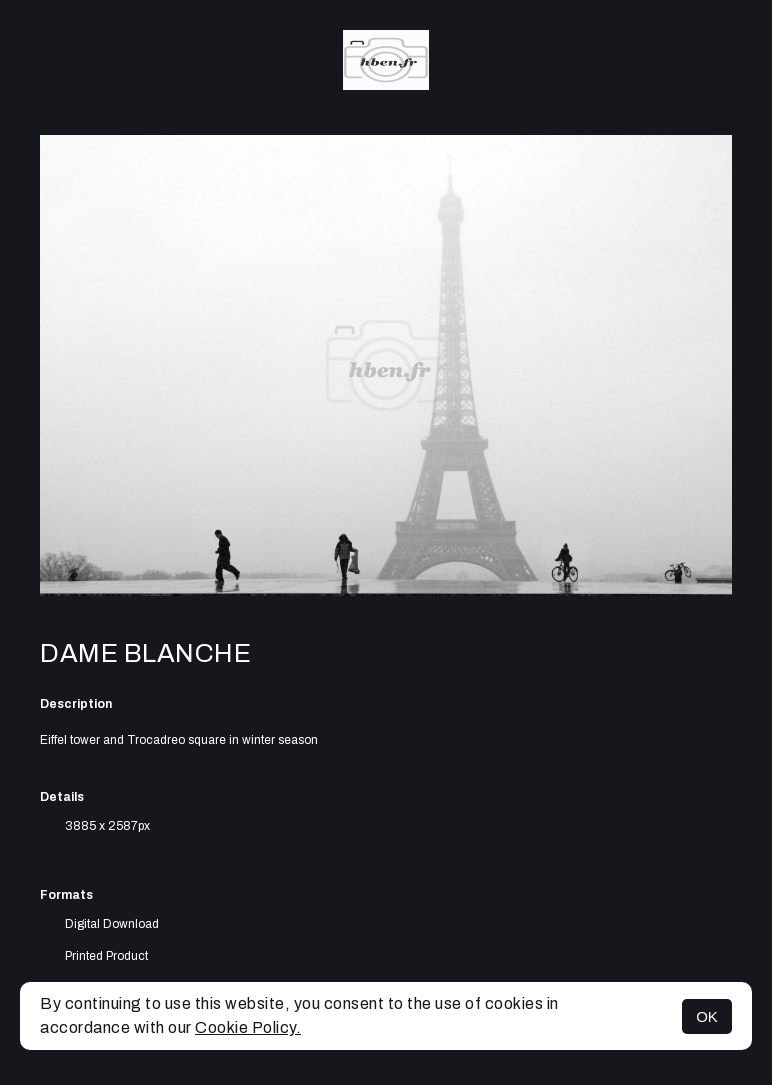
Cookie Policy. (248, 1027)
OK (707, 1016)
